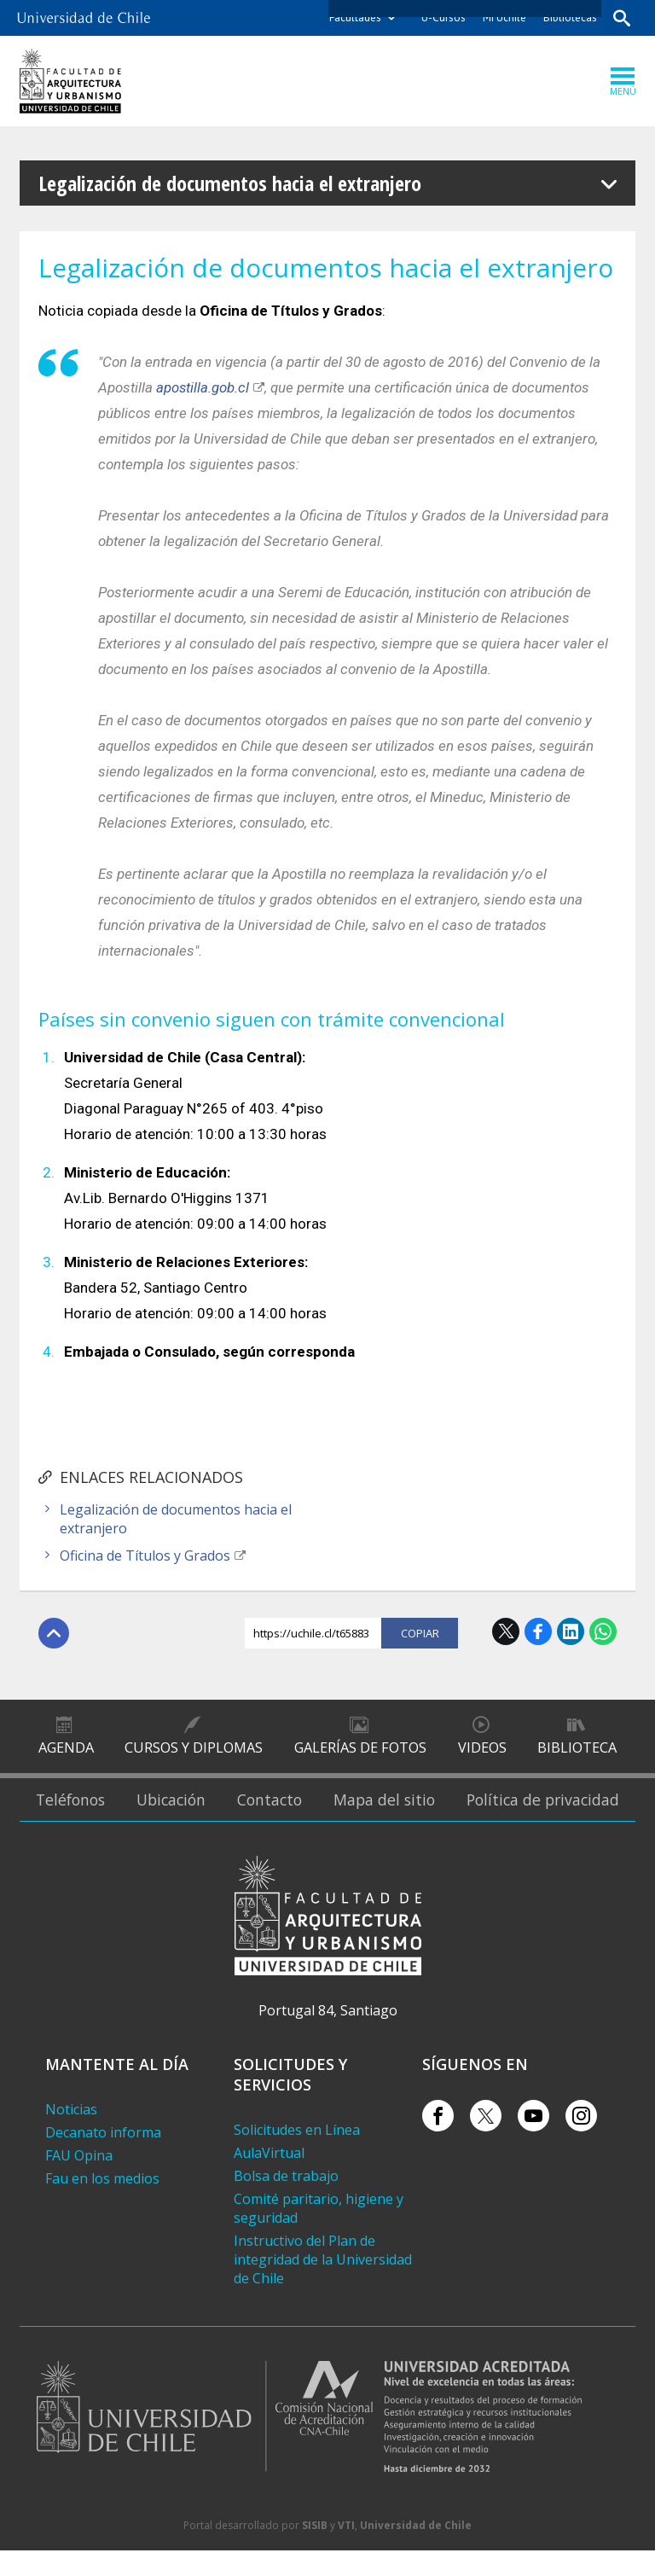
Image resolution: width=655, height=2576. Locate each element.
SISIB (315, 2551)
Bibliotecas (568, 17)
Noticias (71, 2134)
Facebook (538, 1631)
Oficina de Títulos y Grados (145, 1555)
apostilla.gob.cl (203, 387)
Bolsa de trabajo (286, 2201)
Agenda (66, 1751)
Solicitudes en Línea (297, 2155)
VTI (346, 2551)
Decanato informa (103, 2158)
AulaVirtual (269, 2178)
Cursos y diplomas (194, 1751)
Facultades (354, 17)
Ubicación (180, 1815)
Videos (481, 1751)
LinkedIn (570, 1631)
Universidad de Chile (416, 2551)
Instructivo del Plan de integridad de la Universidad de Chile (323, 2285)
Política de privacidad (548, 1814)
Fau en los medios (102, 2204)
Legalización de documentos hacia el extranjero (176, 1519)
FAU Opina (79, 2181)
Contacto (285, 1815)
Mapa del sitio (398, 1814)
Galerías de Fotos (360, 1751)
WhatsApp (603, 1631)
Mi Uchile (503, 17)
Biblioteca (577, 1751)
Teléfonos (73, 1815)
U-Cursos (442, 17)
